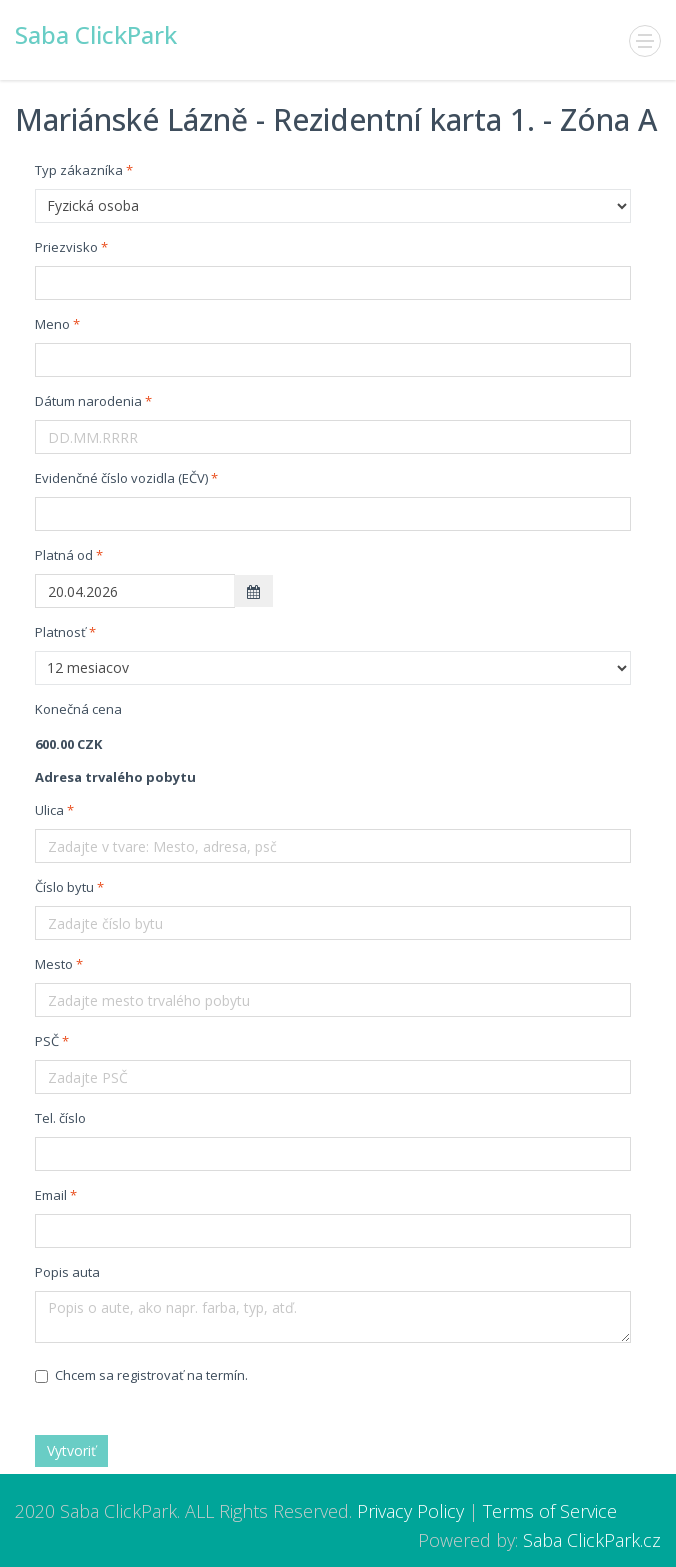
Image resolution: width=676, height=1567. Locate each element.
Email (51, 1195)
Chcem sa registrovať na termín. (141, 1375)
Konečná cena (78, 709)
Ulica (49, 810)
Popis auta (67, 1272)
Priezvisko (66, 247)
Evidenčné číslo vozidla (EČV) (121, 478)
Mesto (54, 964)
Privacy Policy (410, 1511)
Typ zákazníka (79, 170)
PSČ (47, 1041)
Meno (52, 324)
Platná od (64, 555)
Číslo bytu (64, 887)
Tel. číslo (60, 1118)
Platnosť (60, 632)
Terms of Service (550, 1511)
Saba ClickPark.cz (592, 1540)
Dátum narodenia (88, 401)
